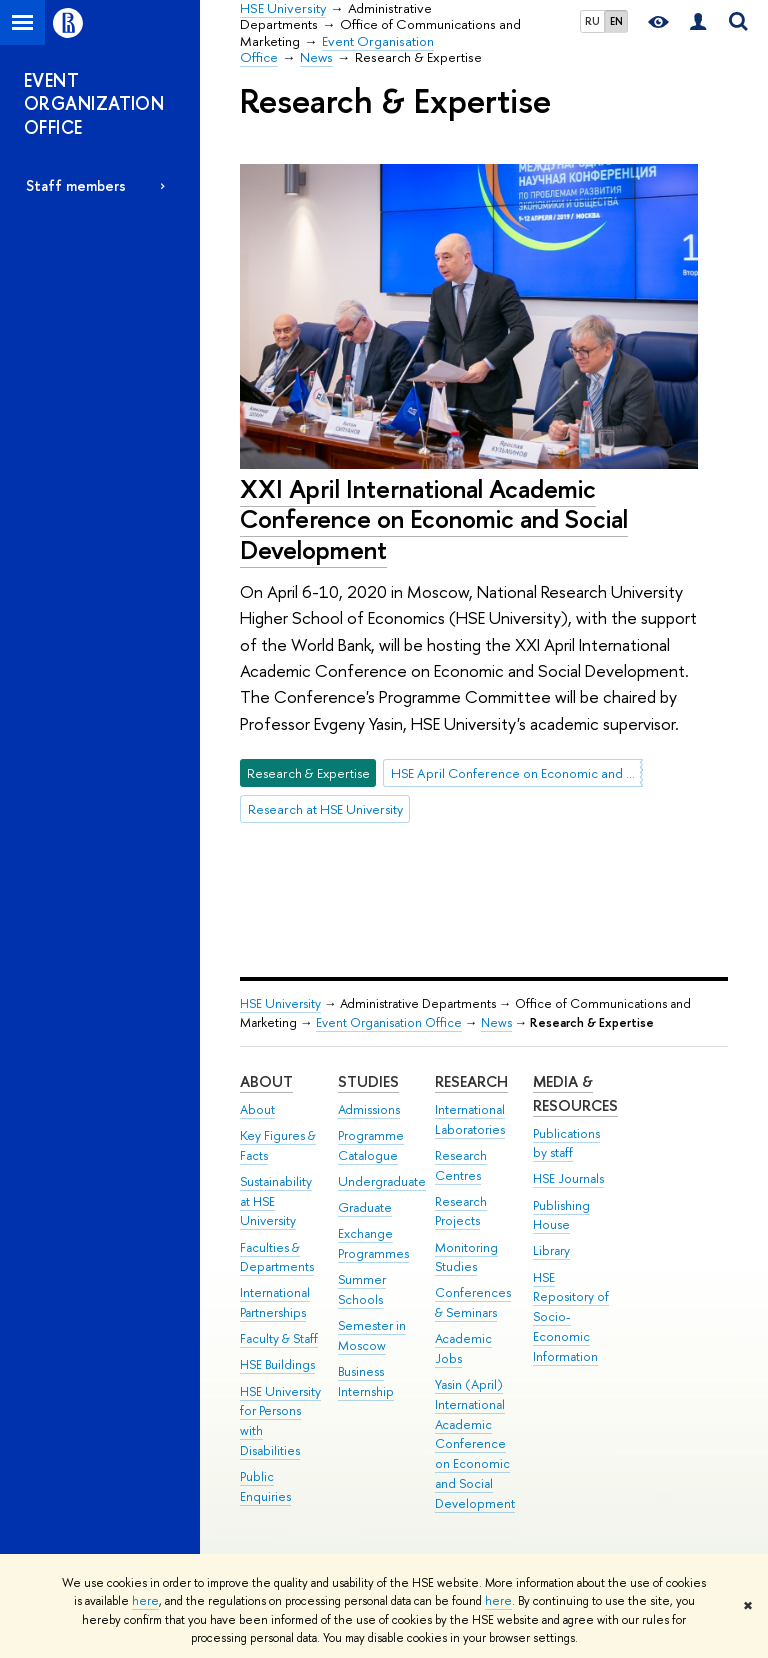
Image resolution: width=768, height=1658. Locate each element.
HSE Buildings (277, 1364)
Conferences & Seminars (473, 1302)
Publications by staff (566, 1143)
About (266, 1081)
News (496, 1022)
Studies (368, 1081)
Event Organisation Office (389, 1022)
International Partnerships (275, 1302)
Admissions (369, 1109)
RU (592, 21)
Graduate (365, 1207)
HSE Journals (568, 1178)
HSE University (280, 1003)
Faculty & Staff (279, 1338)
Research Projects (461, 1211)
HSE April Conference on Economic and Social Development (517, 773)
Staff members (76, 185)
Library (551, 1250)
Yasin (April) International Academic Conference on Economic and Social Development (475, 1444)
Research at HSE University (325, 809)
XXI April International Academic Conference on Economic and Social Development (434, 519)
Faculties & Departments (277, 1257)
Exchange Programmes (373, 1243)
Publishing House (561, 1215)
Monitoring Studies (466, 1257)
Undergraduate (382, 1181)
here (145, 1601)
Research (471, 1081)
